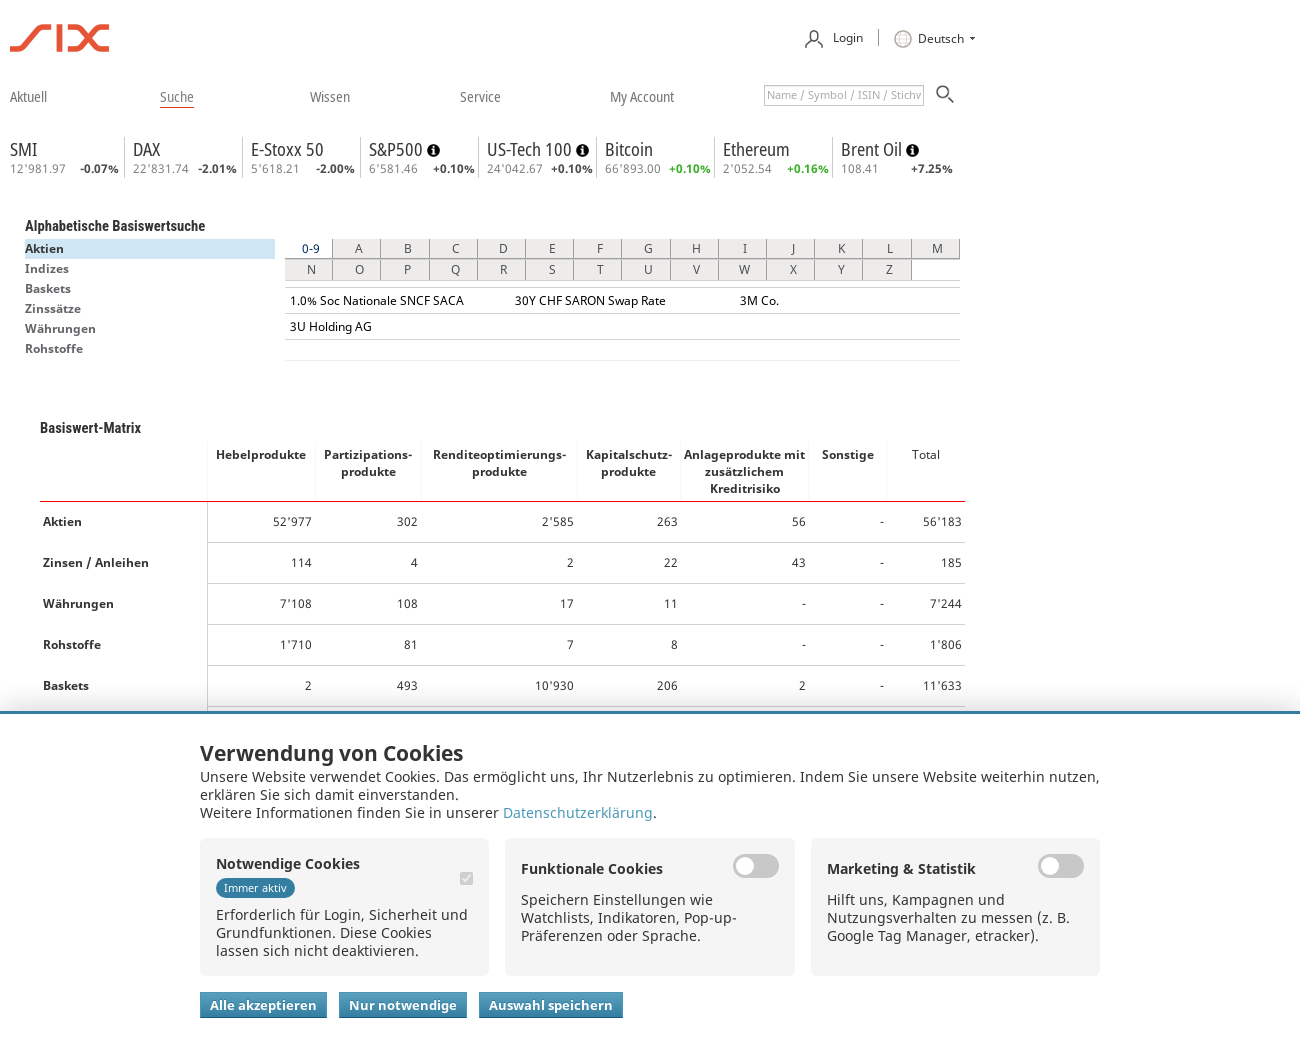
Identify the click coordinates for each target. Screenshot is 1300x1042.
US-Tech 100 (531, 149)
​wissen (330, 96)
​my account (642, 96)
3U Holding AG (331, 326)
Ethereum (756, 149)
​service (480, 96)
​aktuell (28, 96)
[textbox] (844, 95)
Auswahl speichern (551, 1005)
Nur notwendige (403, 1005)
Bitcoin (629, 149)
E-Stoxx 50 (287, 149)
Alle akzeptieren (263, 1005)
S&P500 (398, 149)
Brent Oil (873, 149)
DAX (146, 149)
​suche (177, 96)
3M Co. (759, 300)
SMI (23, 149)
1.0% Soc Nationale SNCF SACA (377, 300)
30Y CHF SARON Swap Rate (590, 300)
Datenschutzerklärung (578, 812)
